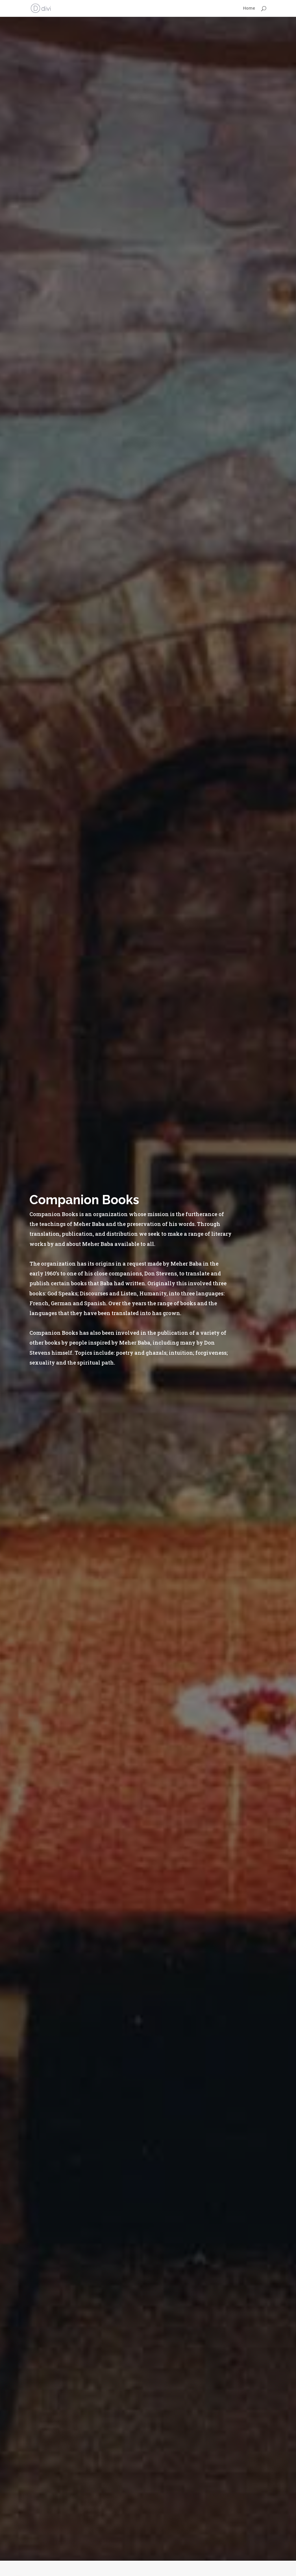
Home (249, 9)
